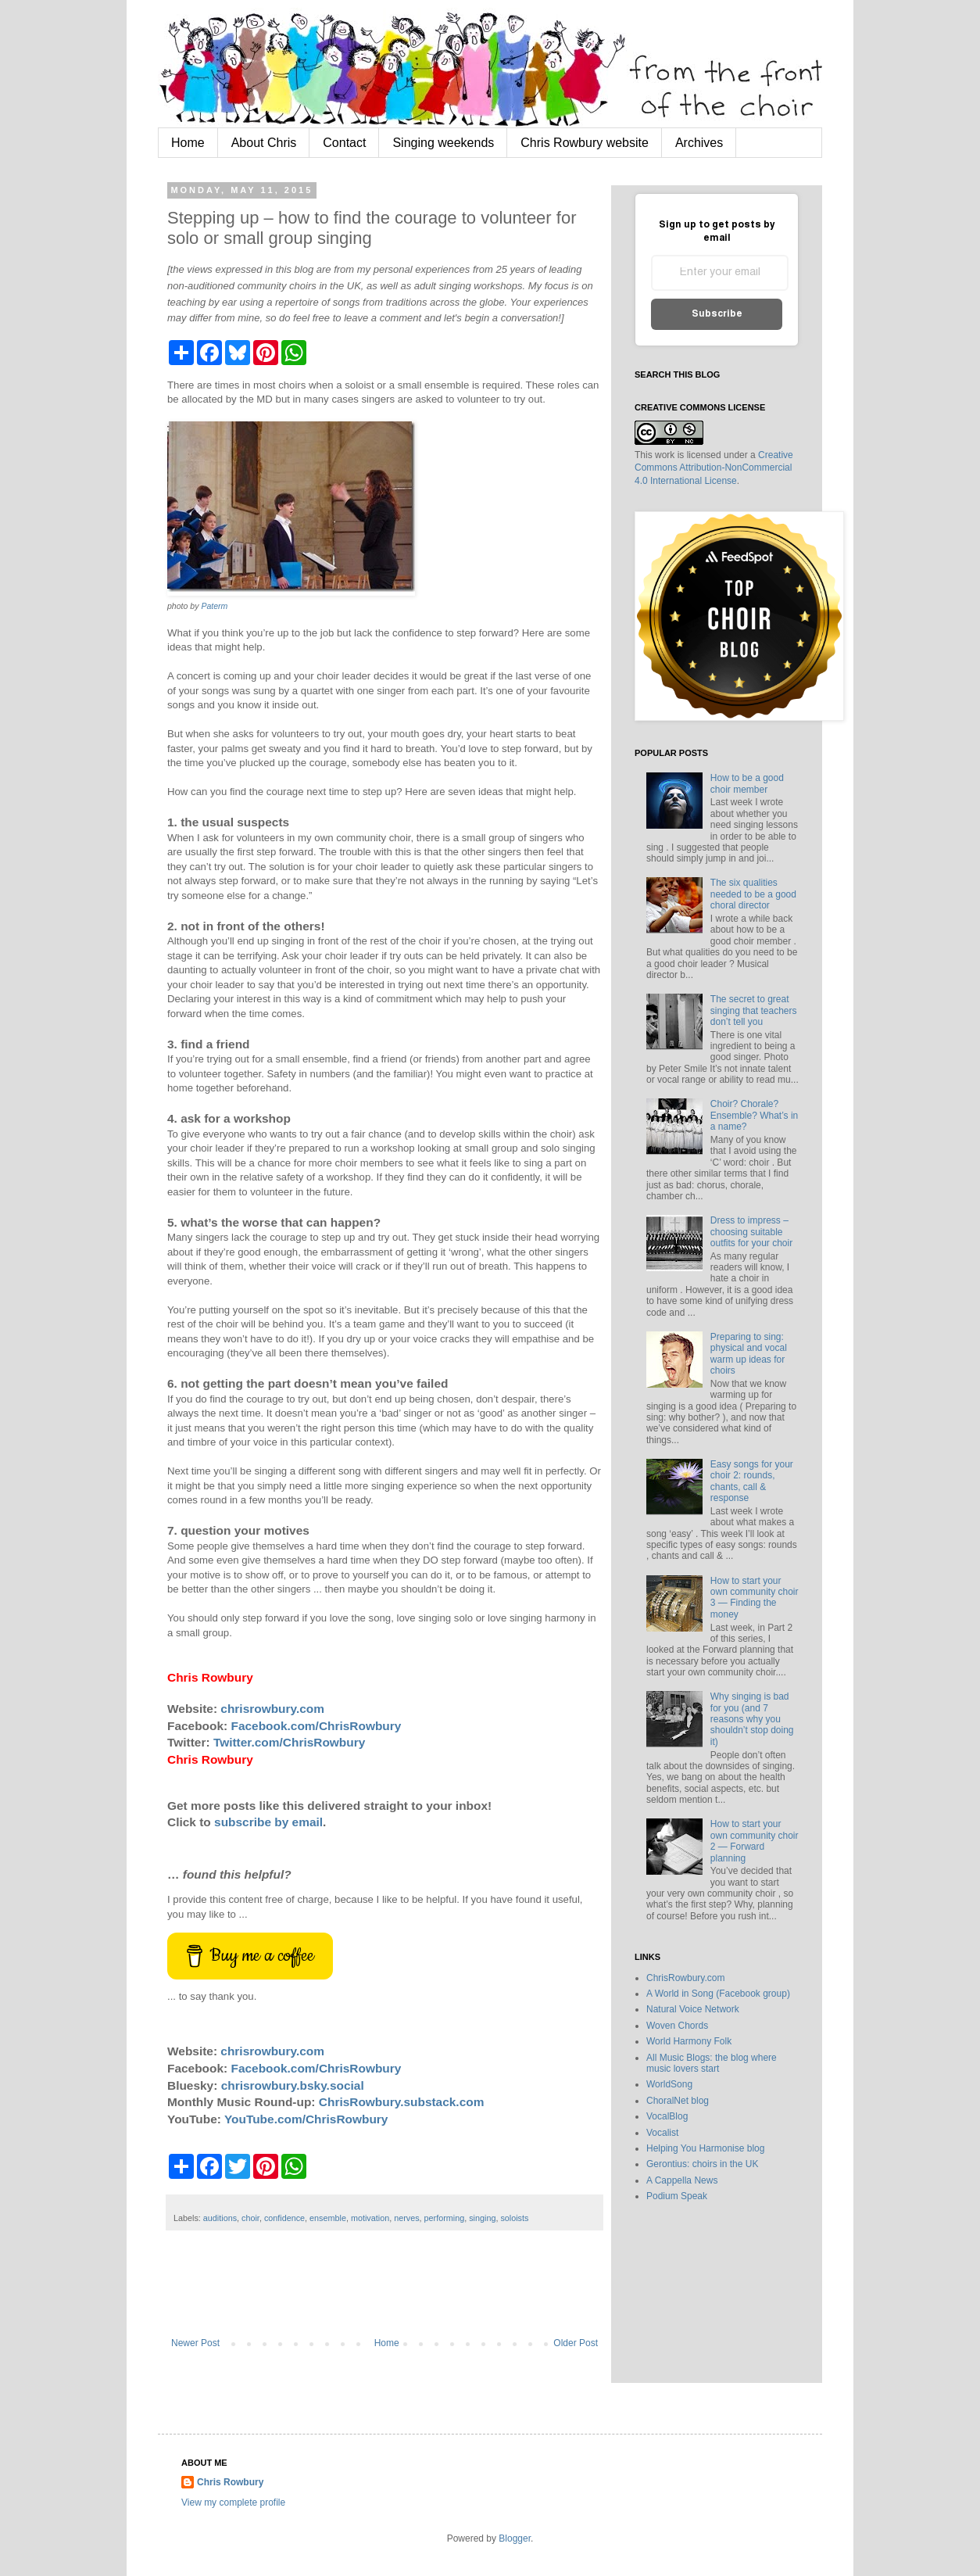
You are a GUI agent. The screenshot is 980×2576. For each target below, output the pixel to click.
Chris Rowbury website (584, 142)
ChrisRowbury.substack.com (402, 2101)
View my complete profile (233, 2502)
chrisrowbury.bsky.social (292, 2085)
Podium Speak (676, 2196)
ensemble (327, 2218)
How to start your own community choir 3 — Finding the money (754, 1597)
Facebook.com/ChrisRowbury (316, 1725)
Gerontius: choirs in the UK (702, 2164)
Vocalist (662, 2132)
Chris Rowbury (230, 2482)
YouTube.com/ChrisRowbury (306, 2119)
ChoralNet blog (677, 2100)
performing (444, 2218)
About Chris (264, 142)
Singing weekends (443, 142)
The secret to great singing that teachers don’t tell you (753, 1010)
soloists (514, 2218)
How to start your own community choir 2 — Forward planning (754, 1840)
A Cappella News (681, 2180)
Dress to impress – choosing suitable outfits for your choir (751, 1232)
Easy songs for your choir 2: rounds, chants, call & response (751, 1481)
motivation (370, 2218)
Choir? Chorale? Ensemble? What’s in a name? (754, 1115)
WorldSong (669, 2084)
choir (250, 2218)
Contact (344, 142)
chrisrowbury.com (272, 1708)
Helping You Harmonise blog (705, 2148)
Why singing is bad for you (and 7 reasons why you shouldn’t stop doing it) (752, 1719)
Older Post (575, 2343)
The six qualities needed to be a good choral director (753, 894)
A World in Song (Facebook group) (718, 1993)
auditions (220, 2218)
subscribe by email (268, 1822)
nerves (406, 2218)
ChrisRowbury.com (685, 1977)
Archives (699, 142)
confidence (284, 2218)
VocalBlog (667, 2116)
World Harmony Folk (688, 2041)
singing (482, 2218)
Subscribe (717, 314)
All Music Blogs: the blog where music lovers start (711, 2063)
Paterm (214, 606)
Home (188, 142)
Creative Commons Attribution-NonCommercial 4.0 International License (714, 468)
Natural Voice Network (692, 2009)
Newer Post (195, 2343)
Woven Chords (677, 2025)
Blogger (515, 2538)
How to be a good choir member (747, 783)
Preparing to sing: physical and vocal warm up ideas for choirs (748, 1353)
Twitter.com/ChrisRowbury (289, 1742)
